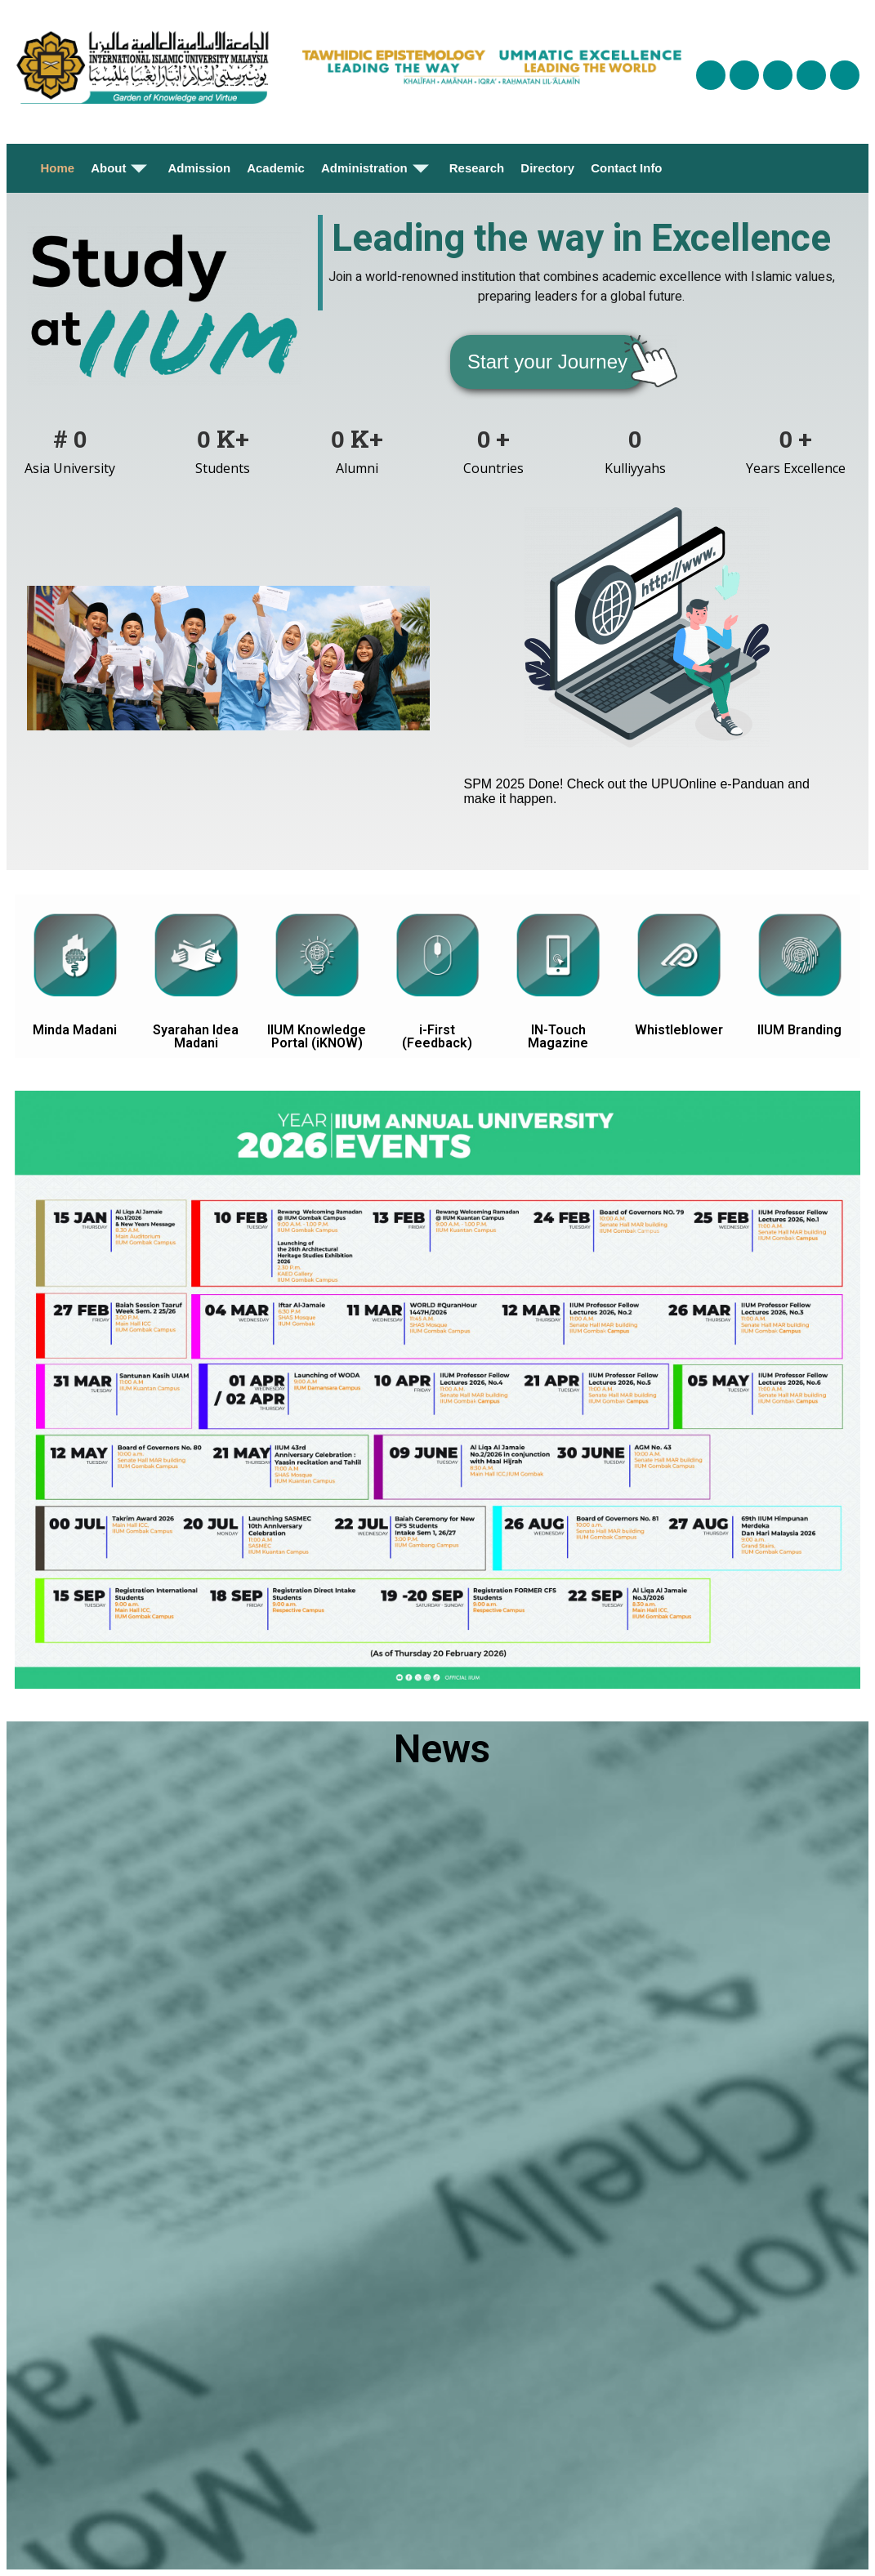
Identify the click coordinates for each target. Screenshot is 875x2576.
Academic (276, 168)
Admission (198, 168)
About (121, 168)
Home (57, 168)
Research (477, 168)
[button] (547, 362)
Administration (377, 168)
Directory (547, 168)
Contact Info (627, 168)
